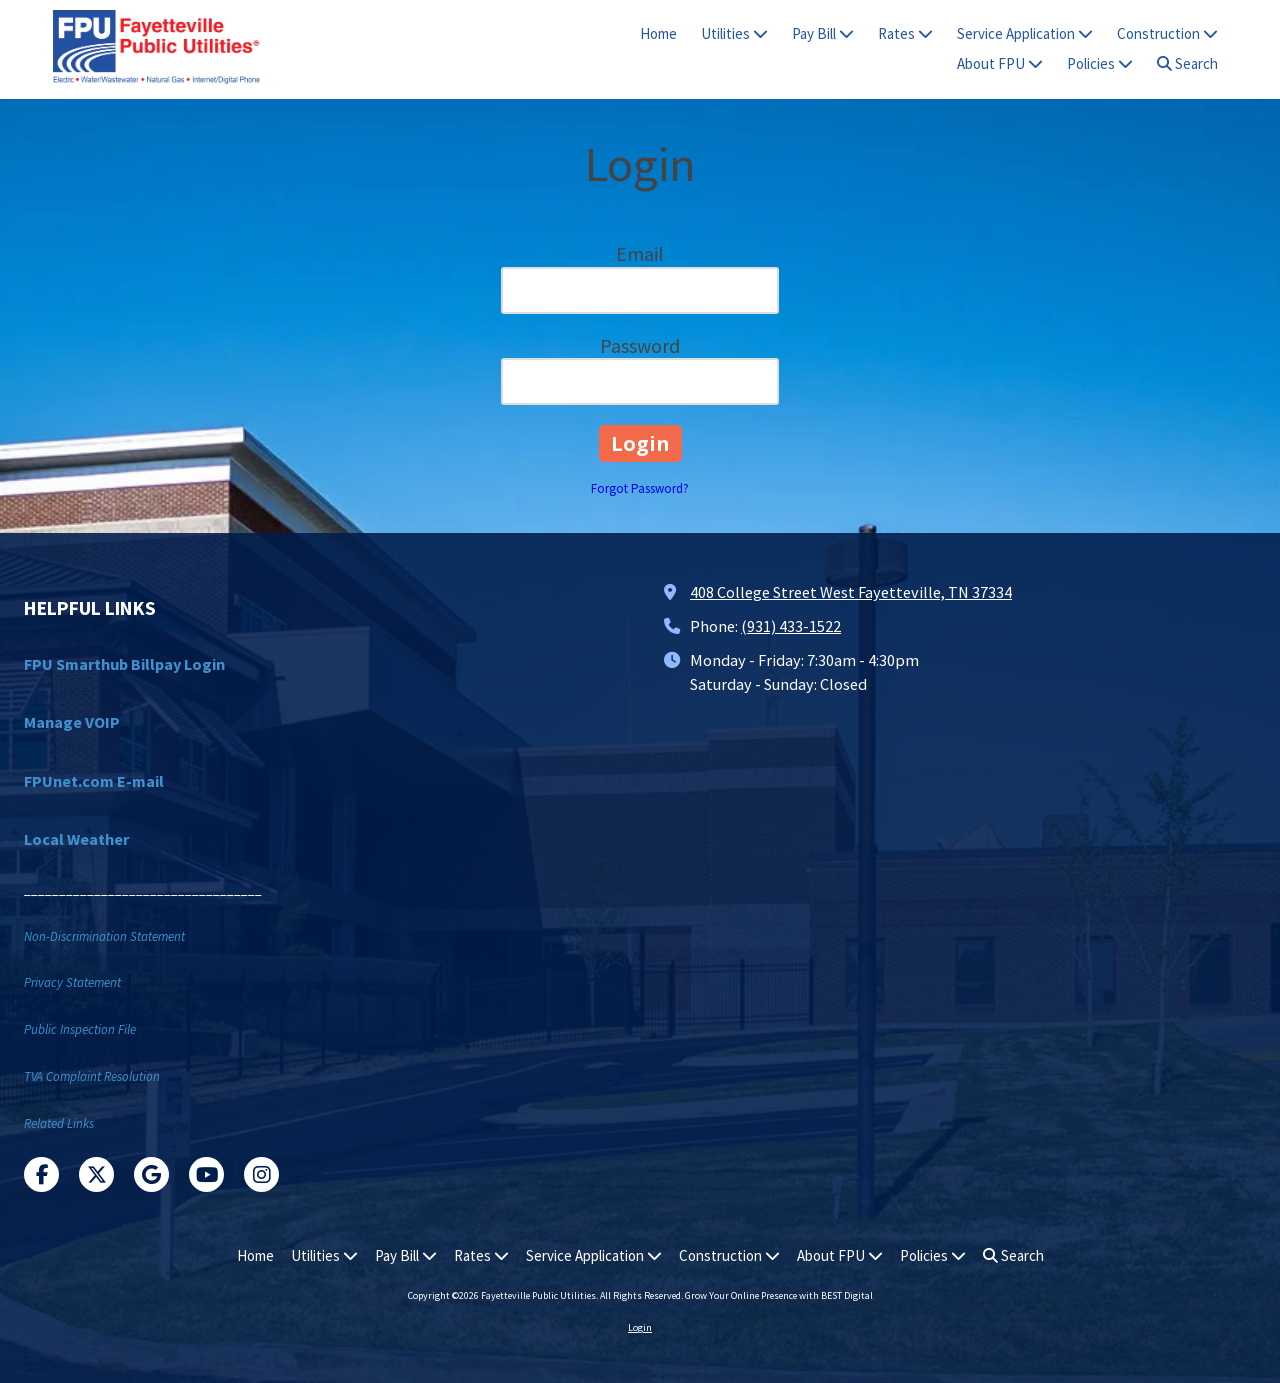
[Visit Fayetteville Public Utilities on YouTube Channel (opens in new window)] (206, 1174)
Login (640, 1327)
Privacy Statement (72, 982)
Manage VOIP (72, 722)
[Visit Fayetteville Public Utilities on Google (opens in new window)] (151, 1174)
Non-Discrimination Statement (104, 936)
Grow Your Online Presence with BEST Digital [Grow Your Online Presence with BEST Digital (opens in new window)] (779, 1295)
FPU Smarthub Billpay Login (124, 664)
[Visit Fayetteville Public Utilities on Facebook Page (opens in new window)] (41, 1174)
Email (640, 253)
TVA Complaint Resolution (92, 1076)
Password (640, 345)
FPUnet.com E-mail (94, 781)
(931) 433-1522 (791, 626)
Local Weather (76, 839)
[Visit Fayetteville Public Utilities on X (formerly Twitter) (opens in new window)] (96, 1174)
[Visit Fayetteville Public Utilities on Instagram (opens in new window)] (261, 1174)
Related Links (59, 1123)
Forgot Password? (640, 488)
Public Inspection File (80, 1029)
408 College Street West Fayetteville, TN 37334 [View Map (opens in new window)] (851, 592)
